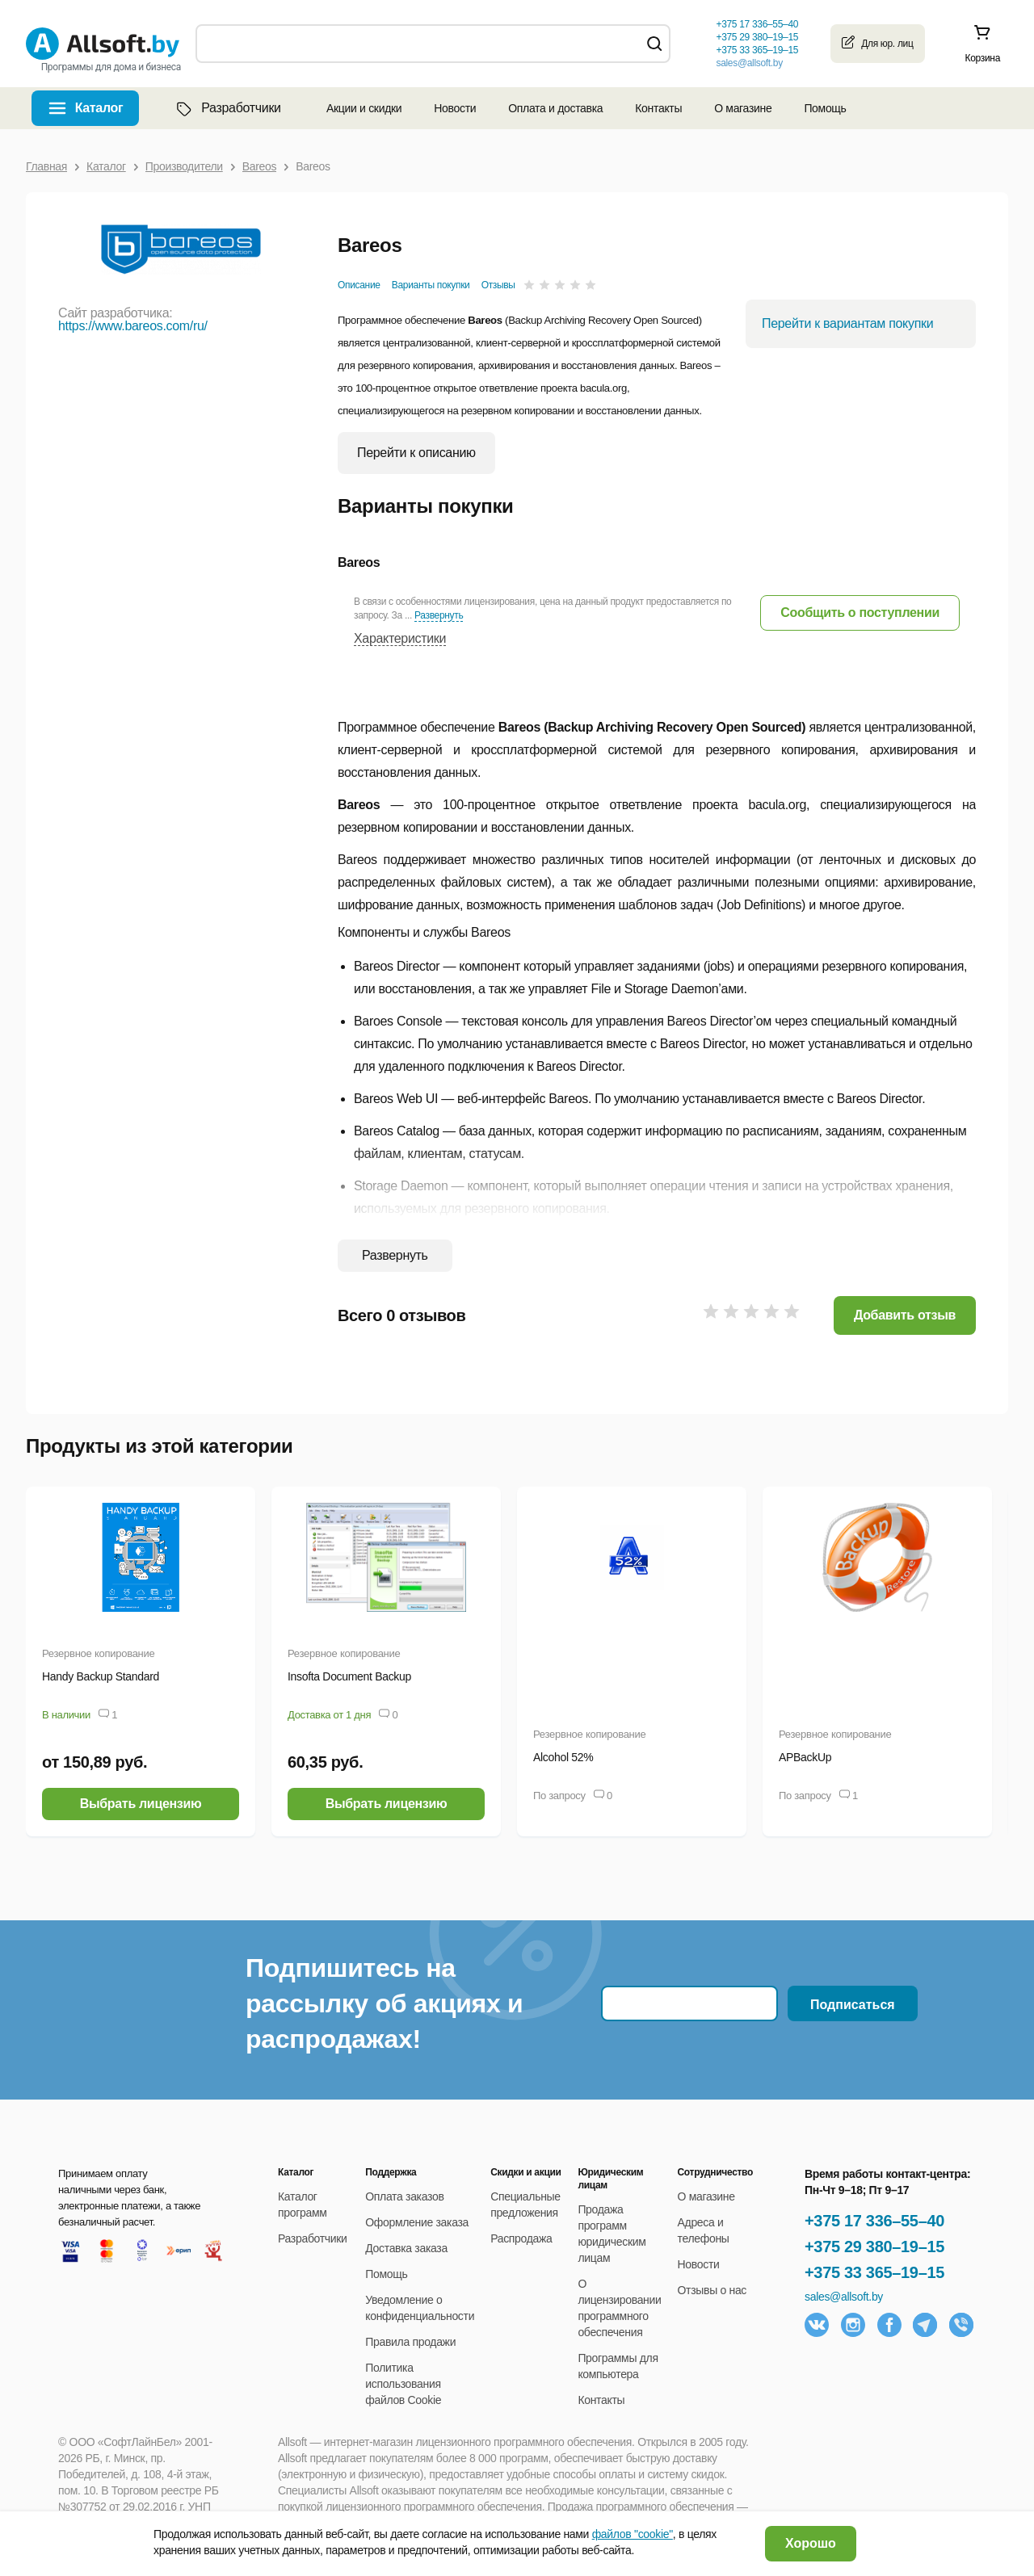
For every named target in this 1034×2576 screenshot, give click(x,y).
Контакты (658, 108)
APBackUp (805, 1757)
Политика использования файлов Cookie (403, 2383)
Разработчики (227, 108)
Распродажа (521, 2238)
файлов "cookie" (632, 2534)
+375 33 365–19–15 (874, 2272)
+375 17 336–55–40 (874, 2221)
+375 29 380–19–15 (874, 2246)
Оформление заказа (417, 2222)
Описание (359, 285)
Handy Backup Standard (100, 1676)
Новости (455, 108)
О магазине (742, 108)
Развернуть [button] (438, 615)
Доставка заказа (406, 2248)
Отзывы (498, 285)
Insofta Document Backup (349, 1676)
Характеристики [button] (400, 638)
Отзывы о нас (712, 2290)
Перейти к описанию (416, 452)
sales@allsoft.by (749, 63)
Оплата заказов (404, 2196)
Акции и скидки (363, 108)
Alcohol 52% (563, 1757)
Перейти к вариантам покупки (847, 323)
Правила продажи (410, 2341)
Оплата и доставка (555, 108)
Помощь (825, 108)
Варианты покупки (431, 285)
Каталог (99, 108)
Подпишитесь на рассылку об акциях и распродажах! (384, 2003)
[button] (859, 612)
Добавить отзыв (905, 1315)
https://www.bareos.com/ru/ (133, 326)
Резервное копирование (98, 1653)
